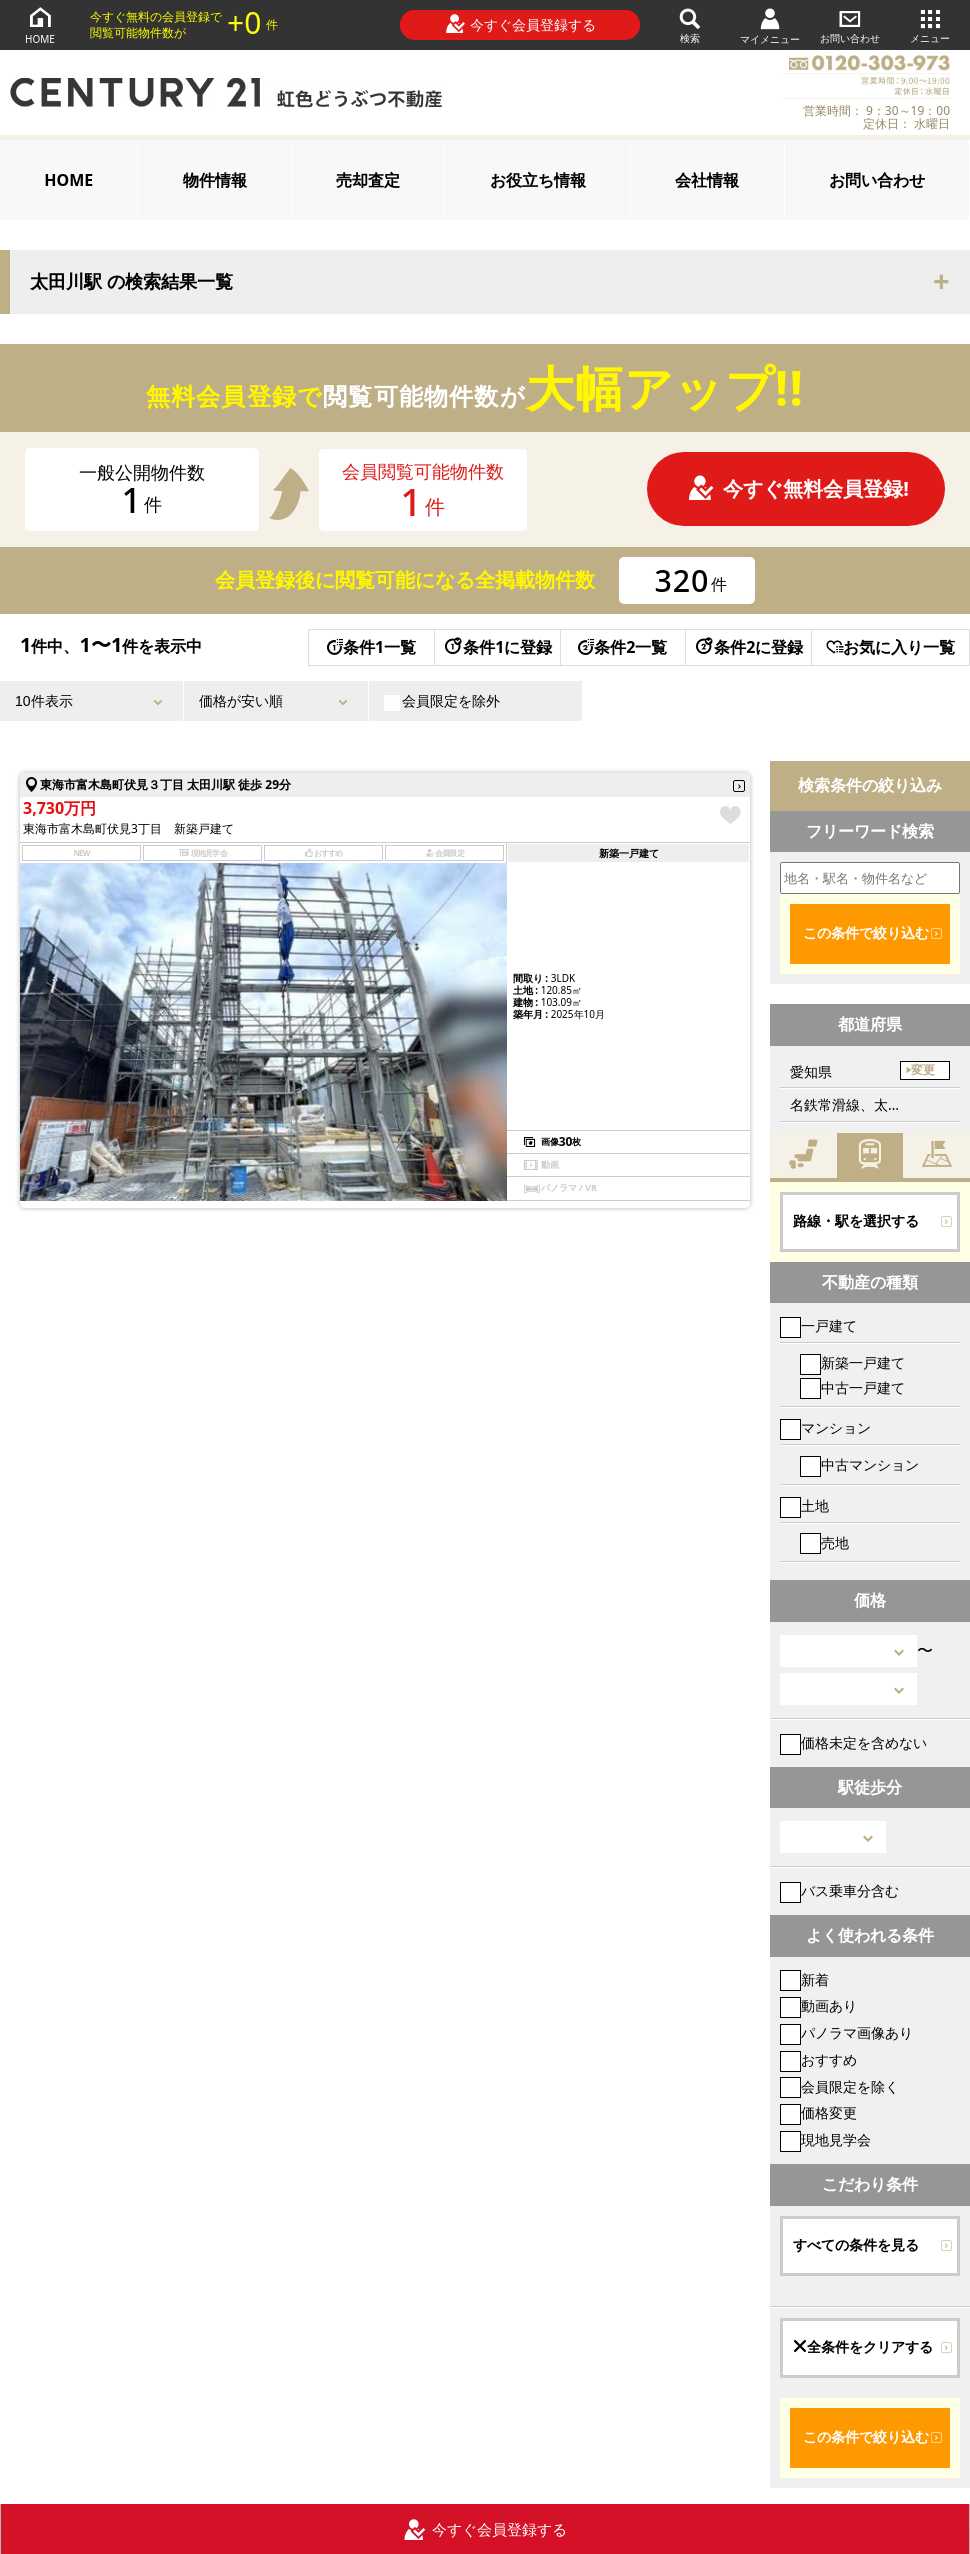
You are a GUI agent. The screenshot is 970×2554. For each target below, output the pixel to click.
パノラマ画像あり (846, 2032)
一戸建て (818, 1325)
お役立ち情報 (538, 180)
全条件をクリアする (863, 2347)
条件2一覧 (622, 647)
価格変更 (818, 2112)
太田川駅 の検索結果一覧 (131, 282)
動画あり (818, 2005)
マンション (825, 1427)
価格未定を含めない (853, 1742)
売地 (824, 1542)
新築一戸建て (852, 1362)
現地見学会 (825, 2139)
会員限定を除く (839, 2086)
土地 (804, 1505)
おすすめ (818, 2059)
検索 (690, 24)
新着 (804, 1979)
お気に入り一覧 (890, 647)
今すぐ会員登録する (520, 24)
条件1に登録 (497, 647)
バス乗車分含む (839, 1890)
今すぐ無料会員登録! (798, 488)
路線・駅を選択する (856, 1221)
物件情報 (215, 180)
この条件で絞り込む (866, 933)
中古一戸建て (852, 1387)
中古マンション (859, 1464)
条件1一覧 (371, 647)
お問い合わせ (850, 24)
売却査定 (368, 180)
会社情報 (707, 180)
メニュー (930, 24)
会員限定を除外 (442, 701)
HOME (40, 24)
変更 (923, 1070)
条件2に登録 (748, 647)
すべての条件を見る (856, 2245)
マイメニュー (770, 25)
